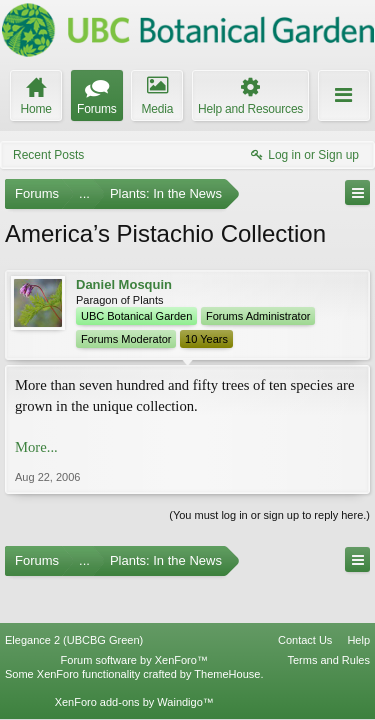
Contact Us (305, 603)
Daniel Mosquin (124, 284)
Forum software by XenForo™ (134, 622)
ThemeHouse (227, 636)
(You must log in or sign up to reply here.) (269, 515)
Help (358, 603)
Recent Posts (48, 155)
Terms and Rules (328, 622)
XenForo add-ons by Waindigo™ (134, 664)
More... (36, 447)
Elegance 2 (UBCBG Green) (74, 603)
